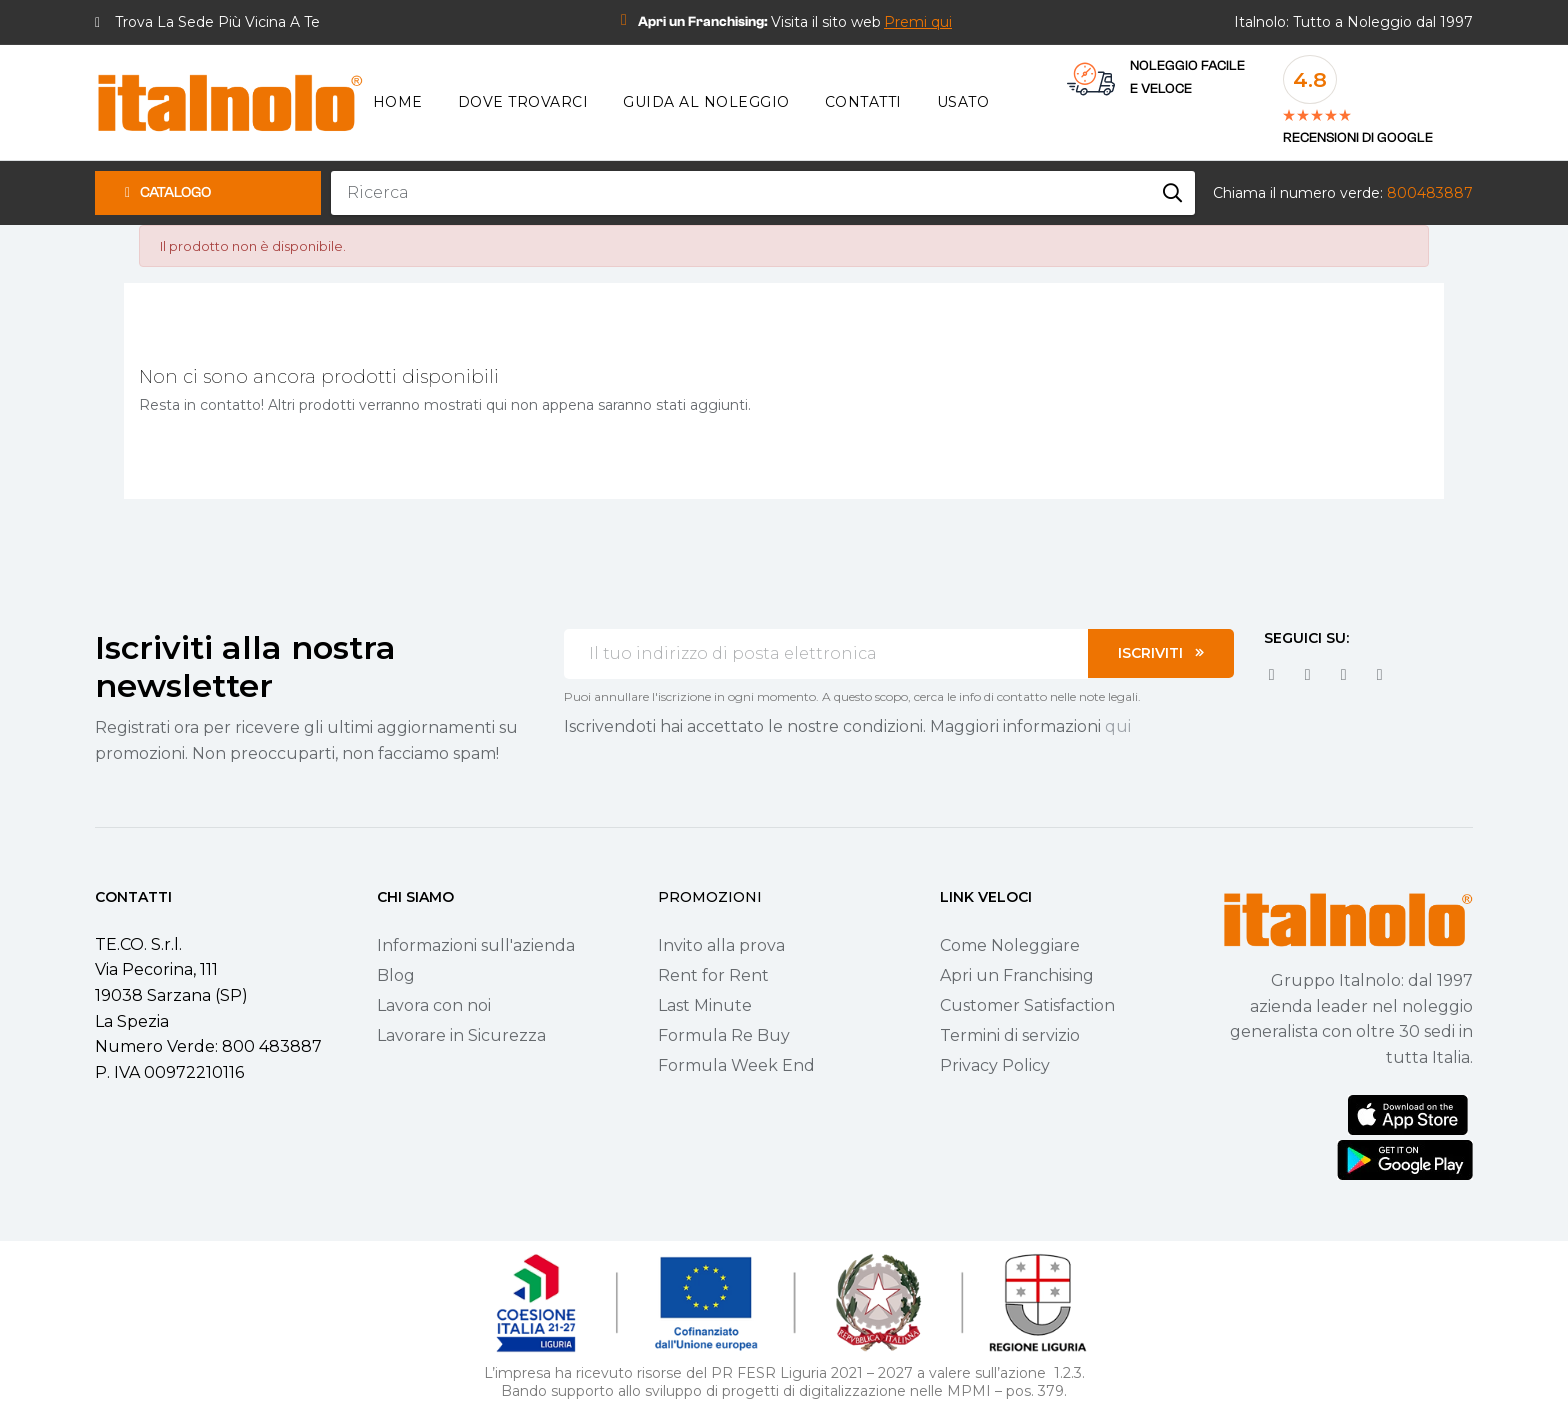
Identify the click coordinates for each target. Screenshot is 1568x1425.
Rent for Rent (713, 975)
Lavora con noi (434, 1005)
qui (1118, 726)
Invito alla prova (721, 945)
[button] (918, 22)
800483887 (1430, 193)
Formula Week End (736, 1065)
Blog (396, 975)
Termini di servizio (1010, 1035)
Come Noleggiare (1010, 945)
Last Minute (705, 1005)
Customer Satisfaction (1027, 1005)
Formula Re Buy (724, 1035)
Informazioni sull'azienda (476, 945)
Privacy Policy (995, 1065)
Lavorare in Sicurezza (461, 1035)
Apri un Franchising (1017, 975)
